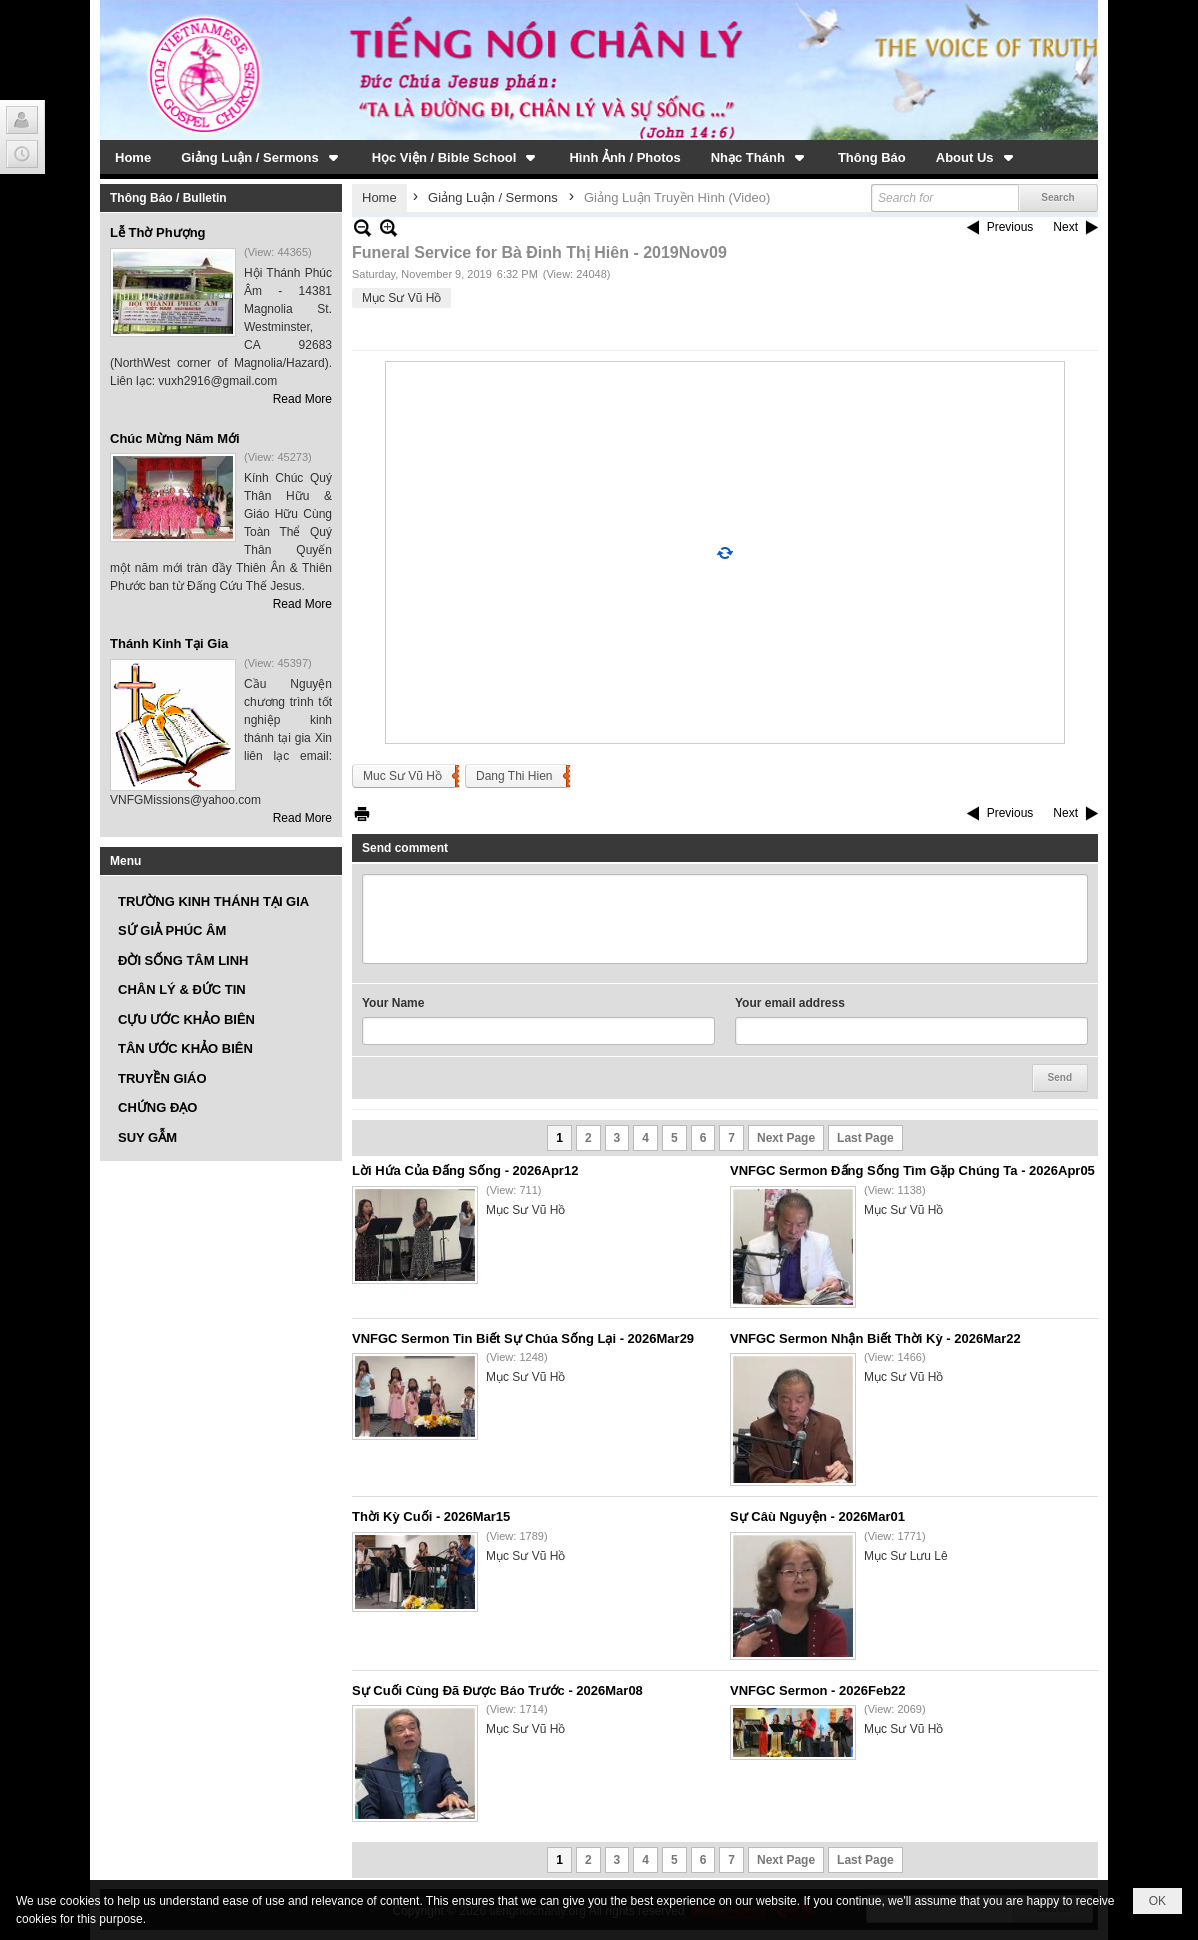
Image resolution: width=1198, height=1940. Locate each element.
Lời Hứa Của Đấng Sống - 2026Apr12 (465, 1170)
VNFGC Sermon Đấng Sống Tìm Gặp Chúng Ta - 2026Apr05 (912, 1170)
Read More (302, 399)
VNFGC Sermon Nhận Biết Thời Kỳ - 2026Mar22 (875, 1338)
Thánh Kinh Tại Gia (169, 643)
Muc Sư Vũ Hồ (402, 776)
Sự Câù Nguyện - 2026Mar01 (817, 1516)
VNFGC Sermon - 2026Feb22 (818, 1690)
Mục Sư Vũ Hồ (401, 298)
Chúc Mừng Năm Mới (175, 438)
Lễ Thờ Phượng (158, 232)
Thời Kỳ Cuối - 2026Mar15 (431, 1516)
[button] (261, 157)
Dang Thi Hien (514, 776)
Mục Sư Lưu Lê (906, 1556)
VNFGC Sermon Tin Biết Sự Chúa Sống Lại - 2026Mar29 (523, 1338)
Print (362, 813)
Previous (1010, 227)
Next (1065, 227)
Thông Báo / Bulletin (168, 198)
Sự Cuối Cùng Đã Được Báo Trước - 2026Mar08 (497, 1690)
